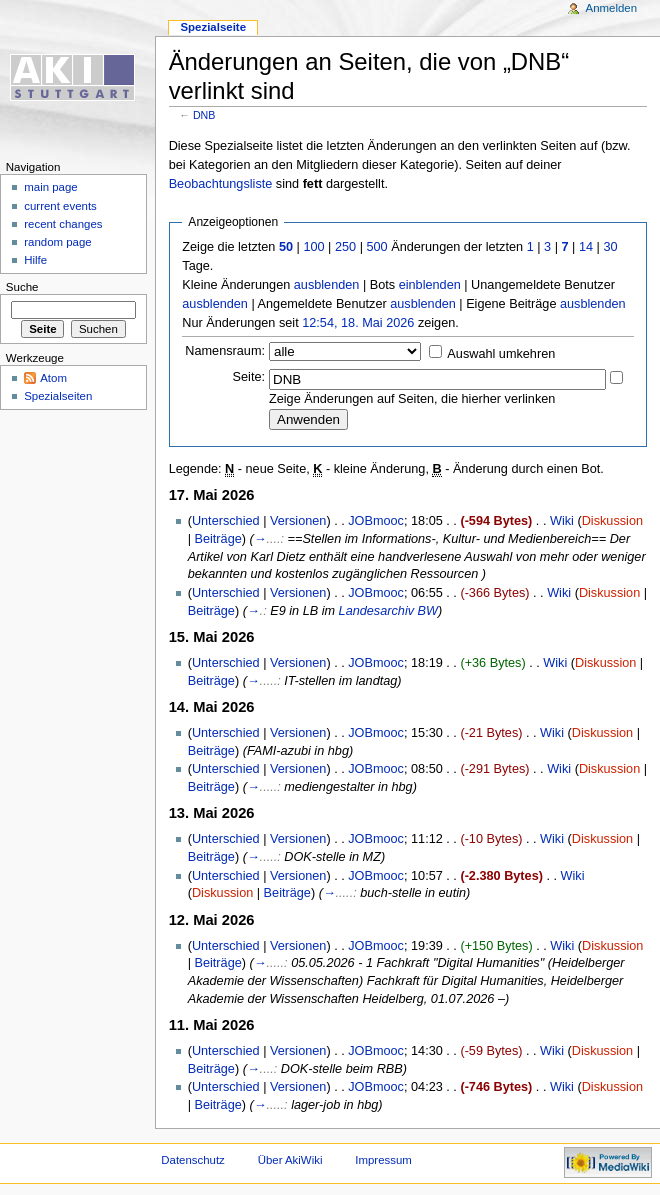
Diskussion (612, 521)
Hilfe (35, 260)
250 (345, 247)
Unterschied (226, 521)
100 (313, 247)
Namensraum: (225, 351)
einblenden (430, 285)
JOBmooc (376, 521)
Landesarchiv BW (388, 611)
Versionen (298, 521)
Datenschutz (193, 1160)
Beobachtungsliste (221, 184)
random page (58, 242)
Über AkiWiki (290, 1160)
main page (51, 187)
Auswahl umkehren (501, 354)
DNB (204, 115)
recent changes (63, 224)
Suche (22, 287)
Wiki (562, 521)
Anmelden (612, 8)
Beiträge (218, 539)
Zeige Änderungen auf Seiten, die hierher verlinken (412, 399)
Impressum (383, 1160)
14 (586, 247)
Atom (53, 378)
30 (610, 247)
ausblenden (327, 285)
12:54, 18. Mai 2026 (358, 323)
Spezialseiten (58, 396)
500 (376, 247)
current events (60, 206)
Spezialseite (213, 27)
